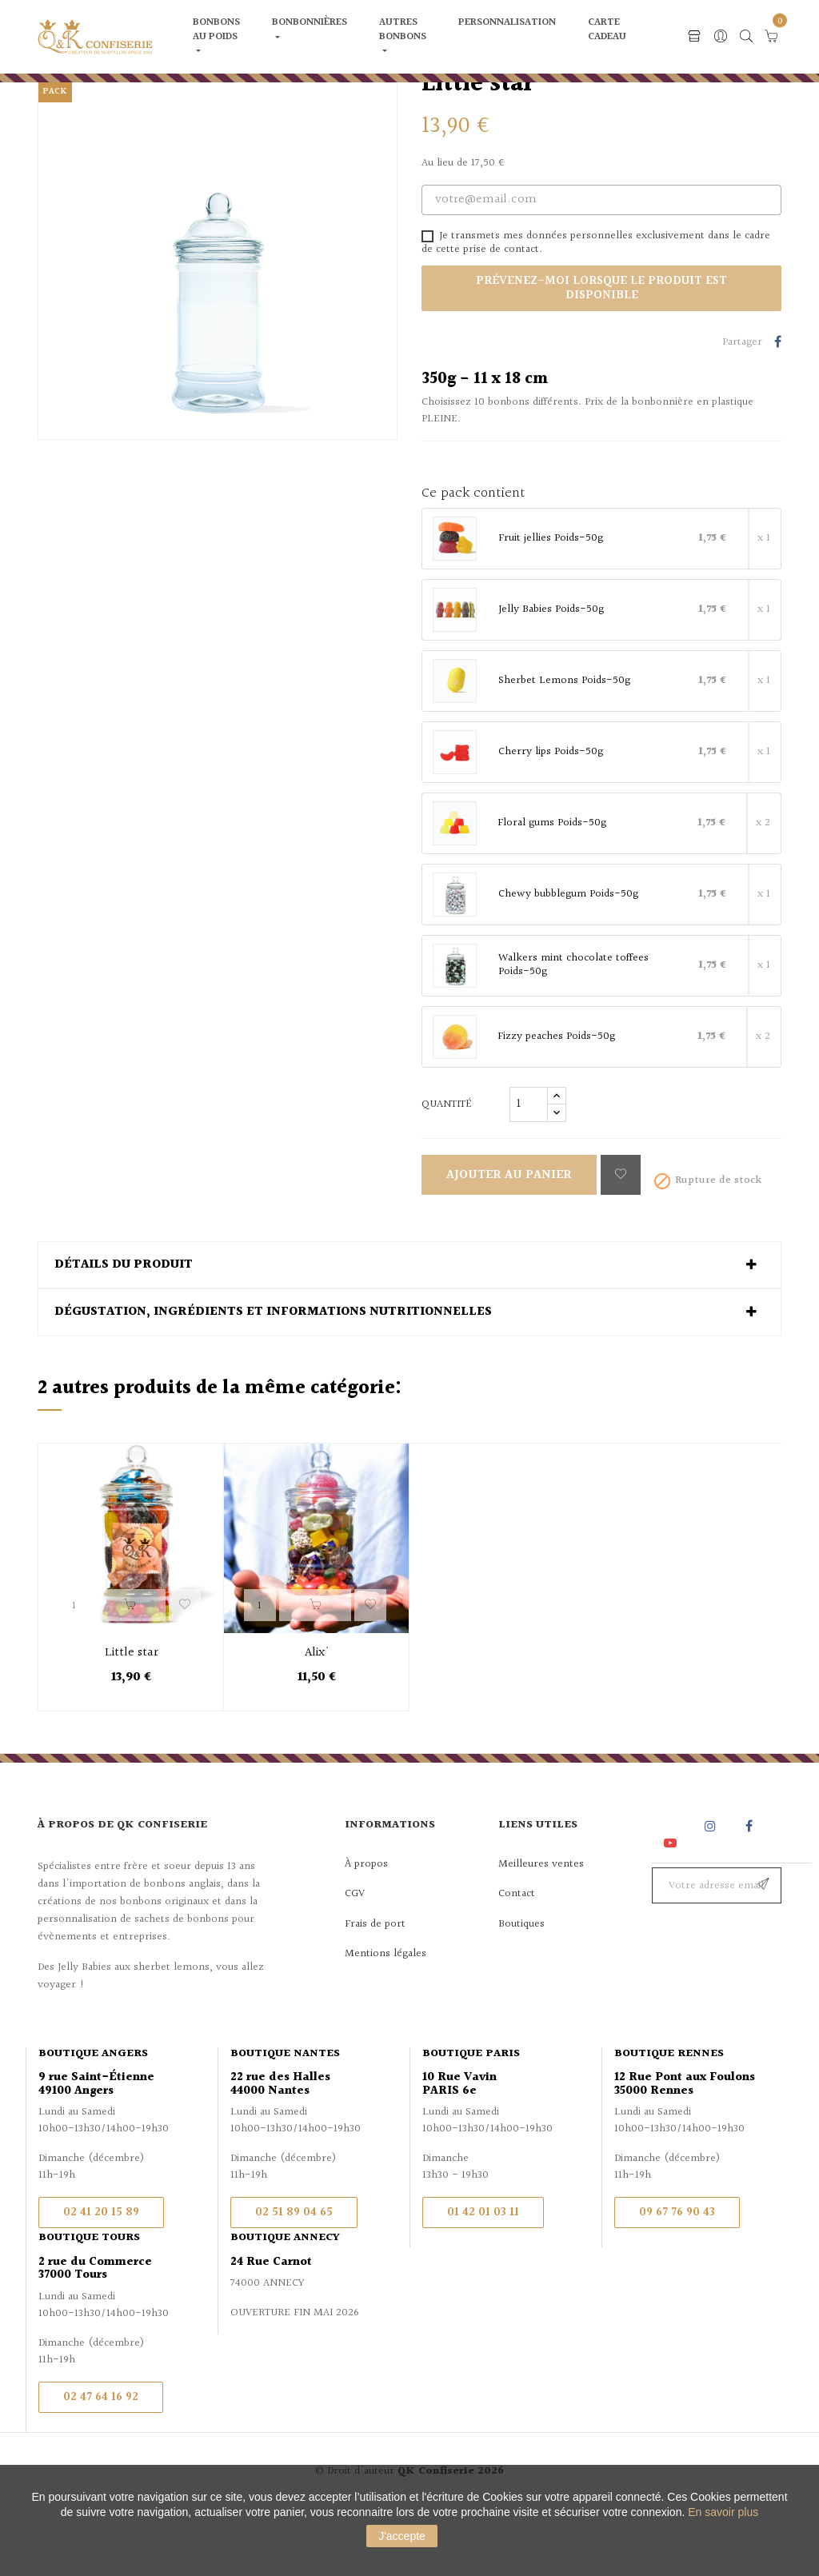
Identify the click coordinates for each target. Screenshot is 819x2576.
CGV (355, 1961)
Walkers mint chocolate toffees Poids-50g (573, 1032)
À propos (366, 1930)
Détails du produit (123, 1331)
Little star (131, 1720)
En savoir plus (723, 2512)
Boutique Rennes (669, 2120)
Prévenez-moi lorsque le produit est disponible (601, 355)
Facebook (749, 1893)
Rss (671, 1893)
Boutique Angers (93, 2120)
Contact (516, 1961)
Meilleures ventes (541, 1930)
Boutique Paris (471, 2120)
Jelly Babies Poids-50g (551, 676)
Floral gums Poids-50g (551, 890)
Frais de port (375, 1990)
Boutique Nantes (285, 2120)
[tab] (409, 1331)
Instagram (712, 1893)
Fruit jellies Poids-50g (550, 605)
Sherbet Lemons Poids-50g (564, 748)
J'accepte (401, 2536)
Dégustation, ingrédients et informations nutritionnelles (273, 1379)
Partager (777, 410)
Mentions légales (385, 2021)
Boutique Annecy (285, 2305)
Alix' (317, 1720)
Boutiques (521, 1990)
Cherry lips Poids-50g (550, 819)
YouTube (673, 1909)
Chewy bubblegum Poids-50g (568, 961)
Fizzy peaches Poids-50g (556, 1103)
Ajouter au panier (509, 1242)
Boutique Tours (89, 2305)
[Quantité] (528, 1170)
